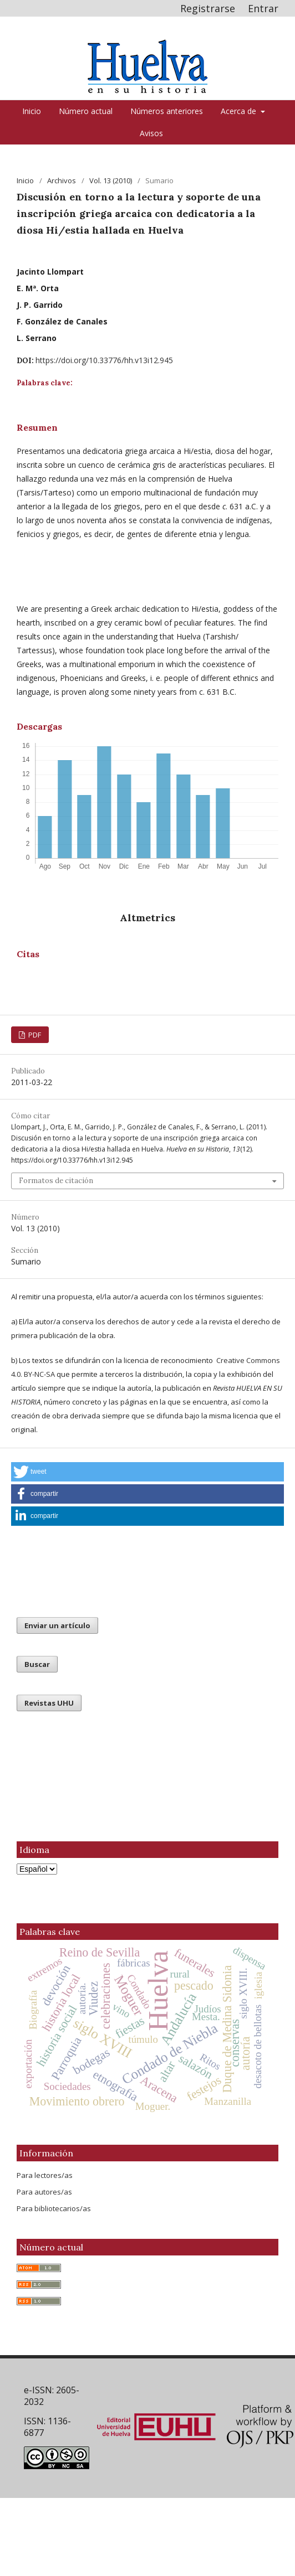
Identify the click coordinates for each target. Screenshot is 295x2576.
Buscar (37, 1664)
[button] (147, 1471)
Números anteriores (166, 111)
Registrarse (207, 8)
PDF (34, 1035)
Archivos (61, 180)
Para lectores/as (45, 2175)
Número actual (86, 111)
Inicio (31, 111)
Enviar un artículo (57, 1625)
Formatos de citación (56, 1180)
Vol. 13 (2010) (110, 180)
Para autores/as (44, 2192)
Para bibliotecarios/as (54, 2208)
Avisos (151, 133)
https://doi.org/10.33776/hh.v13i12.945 (104, 360)
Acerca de (239, 111)
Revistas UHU (49, 1703)
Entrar (263, 8)
